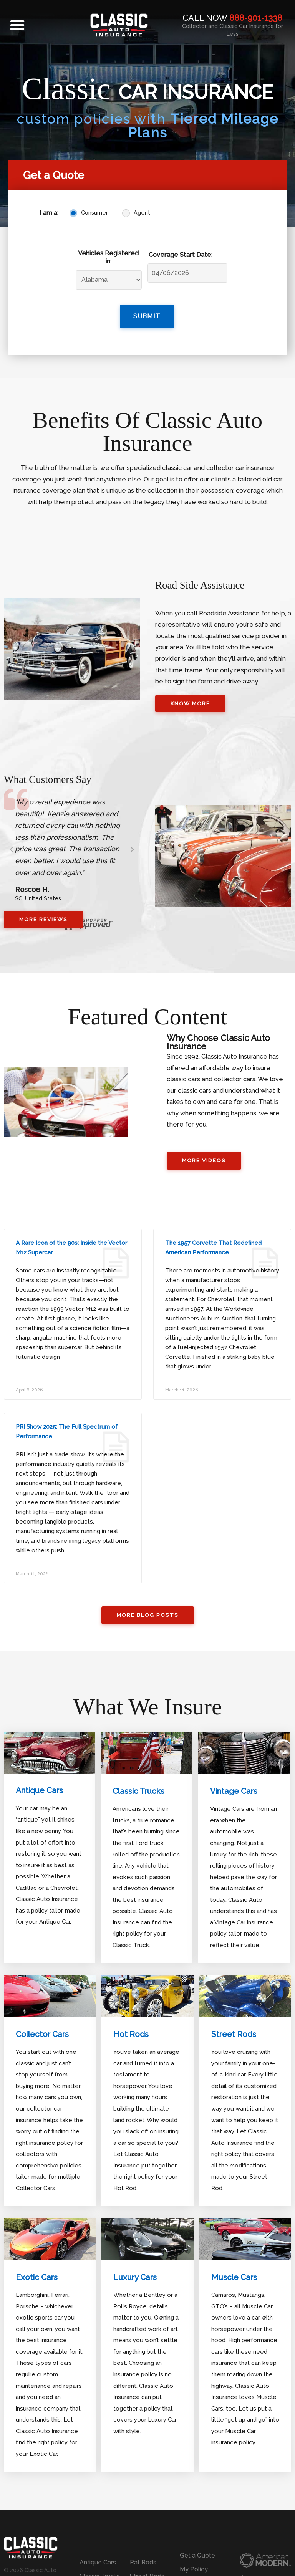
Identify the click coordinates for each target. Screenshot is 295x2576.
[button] (17, 24)
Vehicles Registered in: (108, 257)
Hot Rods (132, 2035)
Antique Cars (42, 1792)
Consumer (94, 213)
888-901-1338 (255, 18)
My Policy (194, 2569)
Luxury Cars (137, 2278)
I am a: (49, 213)
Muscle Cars (236, 2278)
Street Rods (235, 2035)
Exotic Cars (38, 2278)
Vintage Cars (236, 1793)
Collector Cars (45, 2035)
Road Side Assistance (214, 579)
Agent (142, 213)
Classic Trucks (141, 1793)
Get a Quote (197, 2555)
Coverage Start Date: (180, 254)
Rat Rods (143, 2562)
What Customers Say (62, 775)
